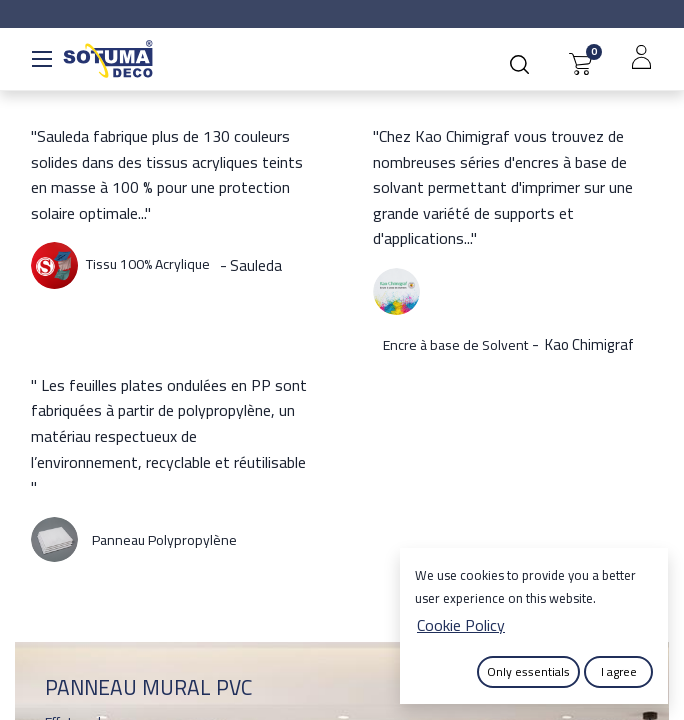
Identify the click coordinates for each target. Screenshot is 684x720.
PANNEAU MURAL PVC (148, 687)
